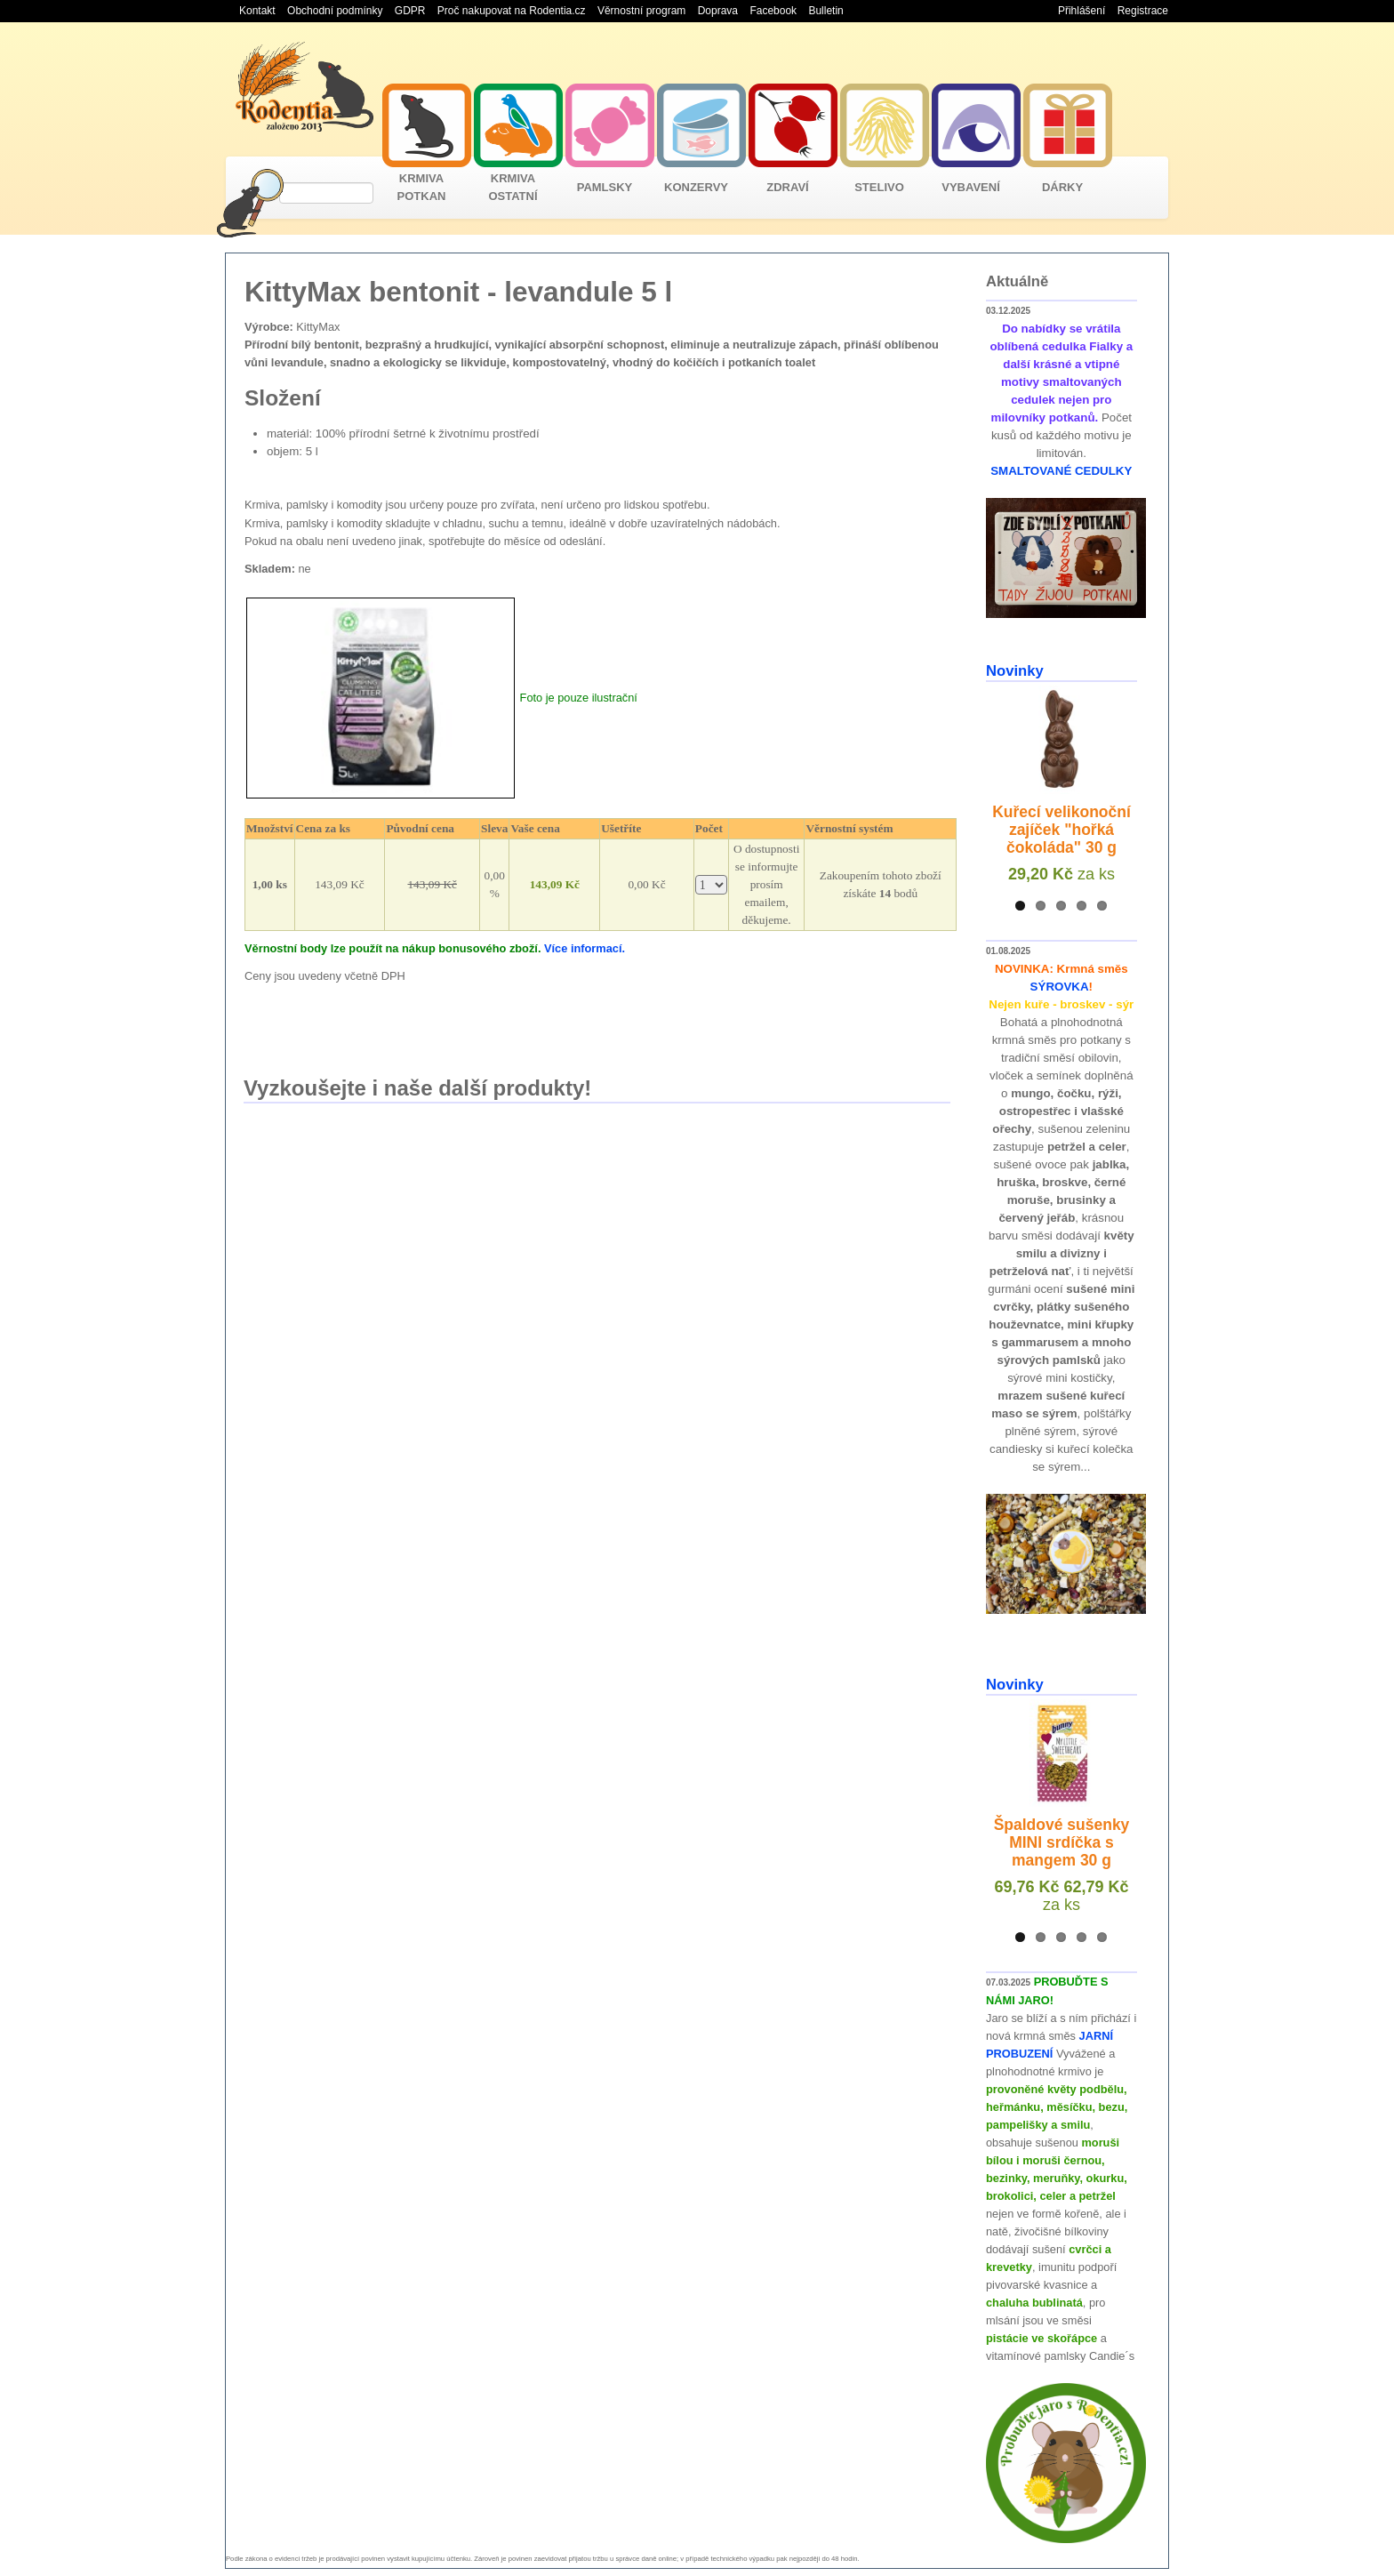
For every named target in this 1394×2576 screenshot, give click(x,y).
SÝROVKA (1059, 986)
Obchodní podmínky (334, 10)
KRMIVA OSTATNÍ (512, 187)
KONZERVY (696, 187)
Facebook (773, 10)
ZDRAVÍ (787, 187)
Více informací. (584, 948)
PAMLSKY (605, 187)
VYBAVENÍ (970, 187)
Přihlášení (1081, 10)
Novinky (1015, 670)
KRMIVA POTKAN (421, 187)
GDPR (410, 10)
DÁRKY (1062, 187)
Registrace (1143, 10)
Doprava (718, 10)
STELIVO (879, 187)
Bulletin (825, 10)
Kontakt (257, 10)
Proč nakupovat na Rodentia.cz (511, 10)
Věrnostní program (641, 10)
